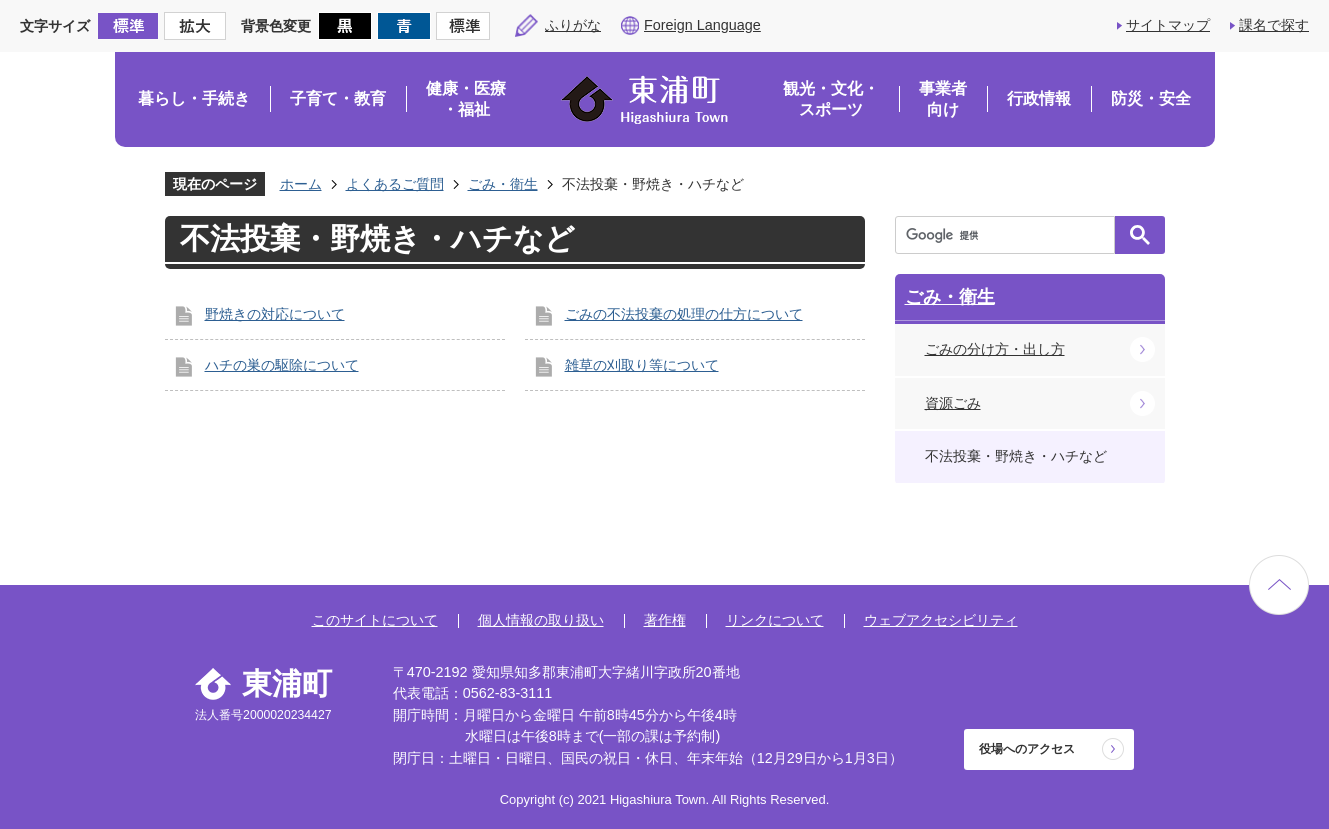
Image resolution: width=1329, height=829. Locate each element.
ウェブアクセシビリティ (941, 620)
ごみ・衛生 (503, 184)
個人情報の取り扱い (541, 620)
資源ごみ (953, 403)
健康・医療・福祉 (466, 99)
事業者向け (943, 99)
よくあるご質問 (395, 184)
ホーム (301, 184)
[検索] (1010, 235)
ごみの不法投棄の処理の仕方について (684, 314)
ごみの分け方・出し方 (995, 349)
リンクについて (775, 620)
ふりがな (573, 25)
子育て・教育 (338, 98)
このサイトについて (375, 620)
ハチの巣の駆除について (282, 365)
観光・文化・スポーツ (831, 99)
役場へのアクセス (1027, 749)
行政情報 (1039, 98)
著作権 (665, 620)
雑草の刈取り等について (642, 365)
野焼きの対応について (275, 314)
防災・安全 (1151, 98)
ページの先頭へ (1279, 585)
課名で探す (1274, 25)
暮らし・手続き (194, 98)
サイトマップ (1168, 25)
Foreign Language (702, 25)
